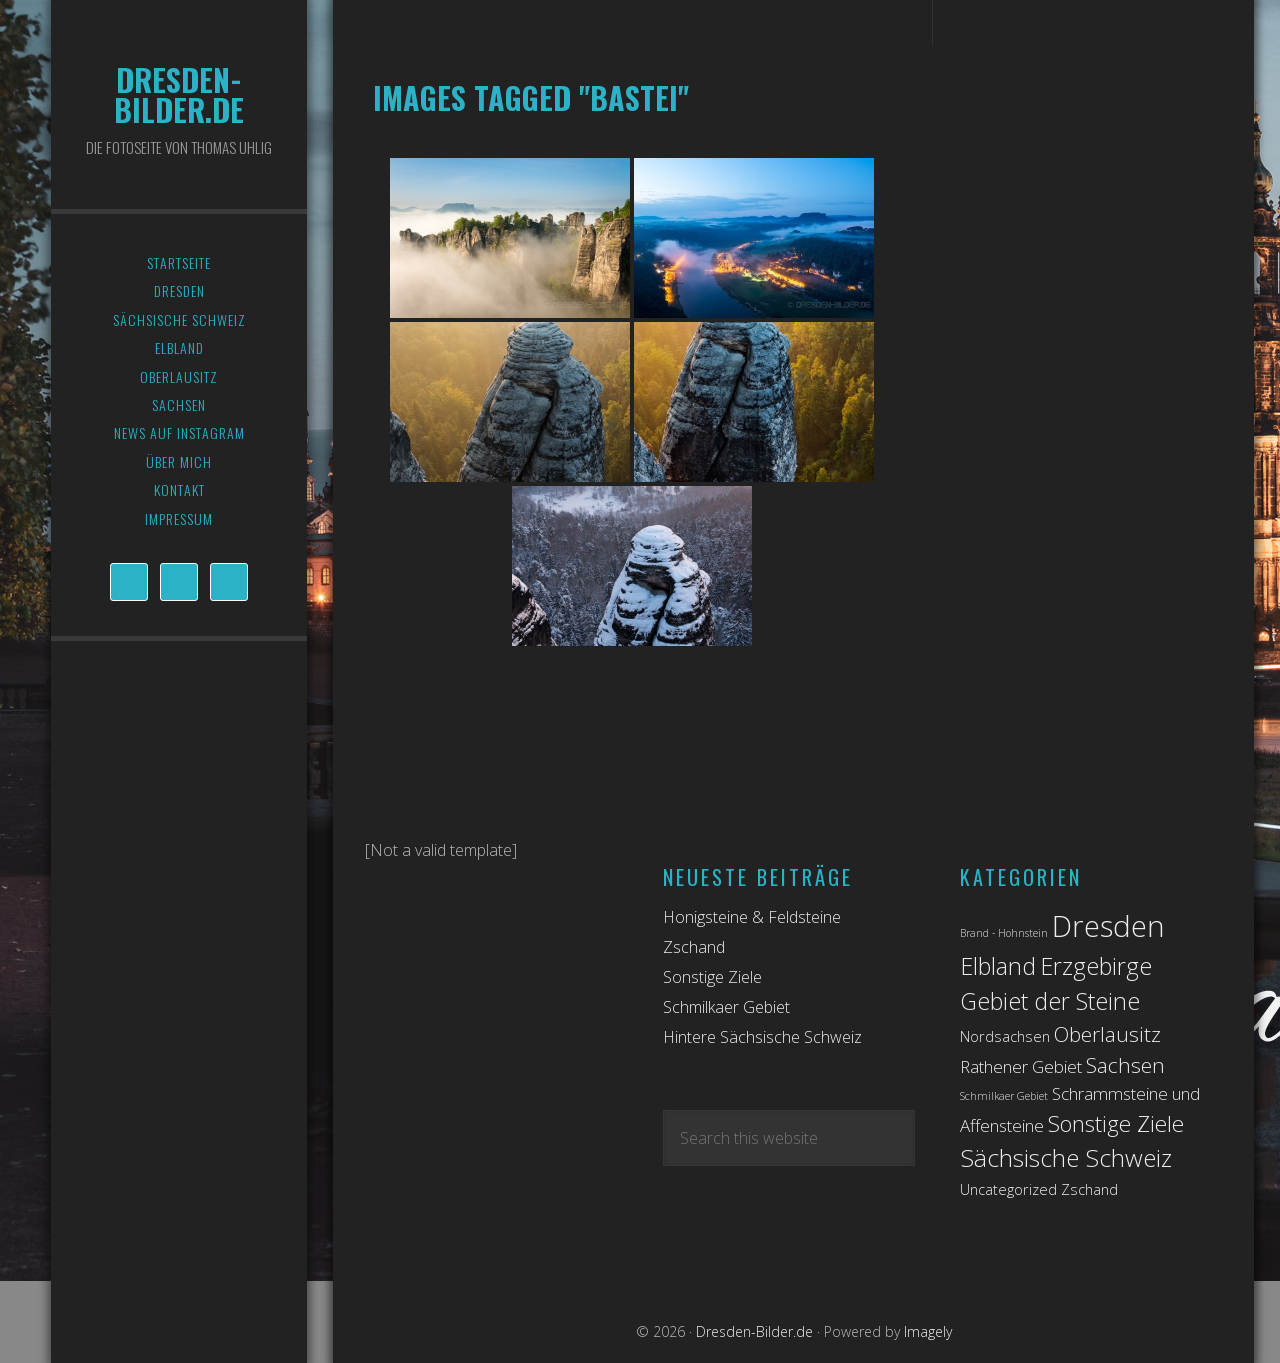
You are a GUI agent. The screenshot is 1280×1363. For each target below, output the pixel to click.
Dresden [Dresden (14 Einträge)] (1108, 926)
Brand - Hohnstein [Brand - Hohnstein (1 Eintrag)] (1004, 933)
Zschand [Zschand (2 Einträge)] (1089, 1189)
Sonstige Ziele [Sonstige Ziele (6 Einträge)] (1116, 1123)
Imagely (928, 1331)
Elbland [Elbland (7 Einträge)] (998, 966)
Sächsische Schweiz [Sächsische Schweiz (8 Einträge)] (1066, 1157)
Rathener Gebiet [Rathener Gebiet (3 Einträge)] (1021, 1066)
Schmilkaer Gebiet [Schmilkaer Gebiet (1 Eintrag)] (1004, 1096)
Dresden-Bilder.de (179, 94)
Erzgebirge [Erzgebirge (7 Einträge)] (1096, 966)
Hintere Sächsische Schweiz (762, 1037)
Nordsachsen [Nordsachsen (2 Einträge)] (1005, 1036)
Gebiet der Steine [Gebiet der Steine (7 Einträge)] (1050, 1001)
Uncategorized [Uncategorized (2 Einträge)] (1008, 1189)
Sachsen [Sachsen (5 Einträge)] (1125, 1065)
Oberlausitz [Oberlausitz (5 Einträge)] (1107, 1034)
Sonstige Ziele (712, 977)
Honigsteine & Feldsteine (752, 917)
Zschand (694, 947)
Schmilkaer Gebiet (726, 1007)
